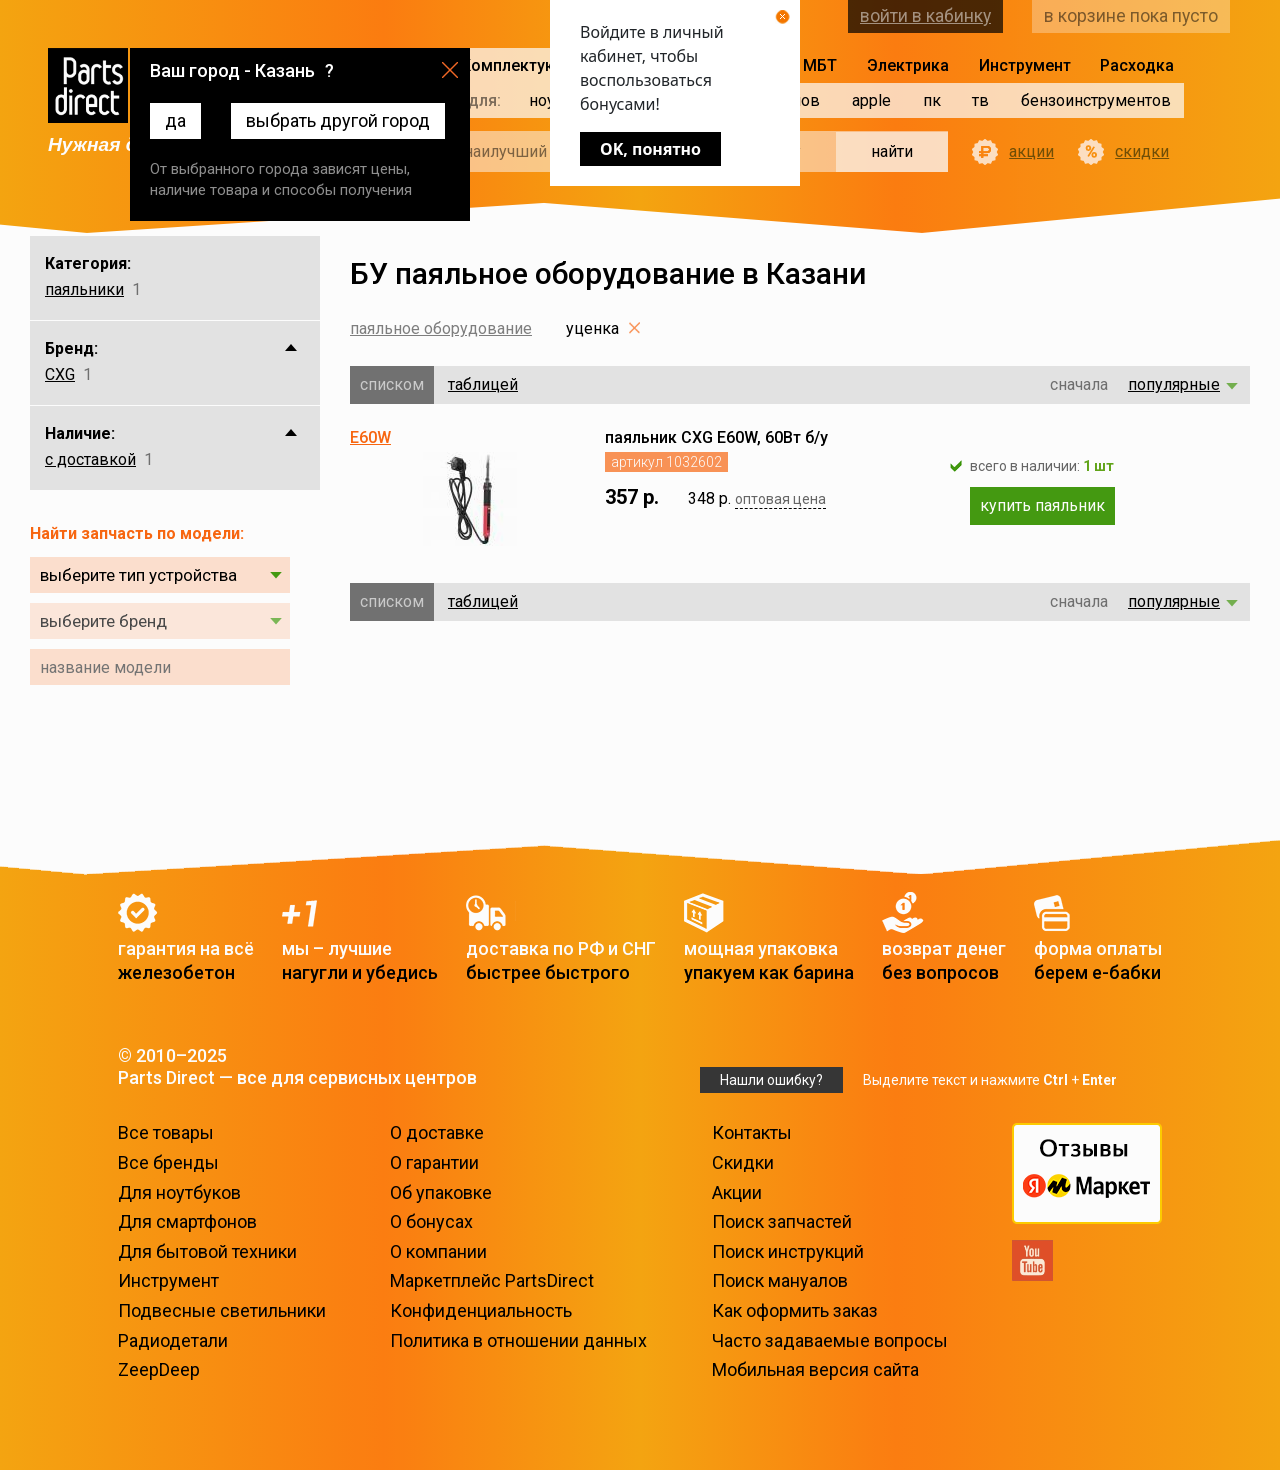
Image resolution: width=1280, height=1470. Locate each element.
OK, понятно (650, 149)
